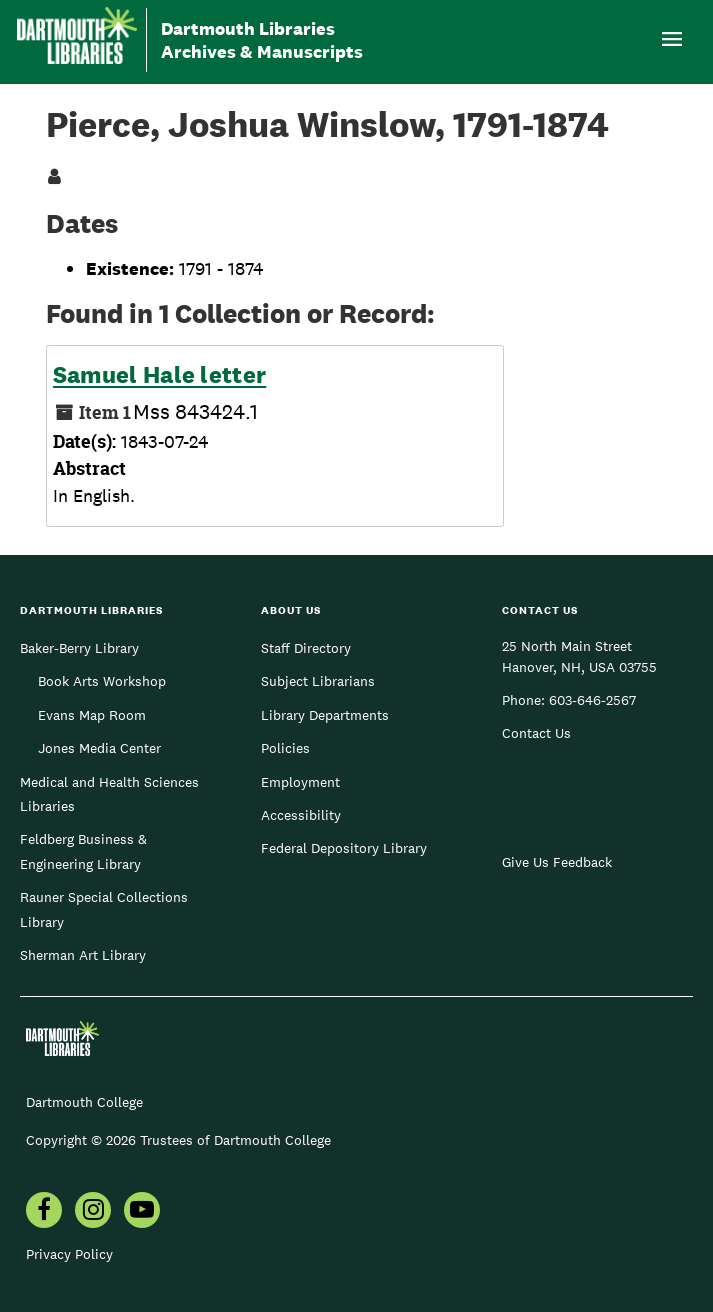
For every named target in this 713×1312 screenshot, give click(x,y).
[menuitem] (44, 1212)
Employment (300, 782)
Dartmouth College (84, 1102)
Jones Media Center (99, 748)
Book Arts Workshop (102, 681)
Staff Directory (306, 648)
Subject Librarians (318, 681)
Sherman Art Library (83, 955)
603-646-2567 (592, 700)
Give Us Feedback (557, 862)
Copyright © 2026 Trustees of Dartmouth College (178, 1140)
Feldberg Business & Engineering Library (83, 851)
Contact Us (536, 733)
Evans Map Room (92, 715)
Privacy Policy (69, 1254)
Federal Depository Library (344, 848)
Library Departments (325, 715)
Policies (285, 748)
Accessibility (301, 815)
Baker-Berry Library (79, 648)
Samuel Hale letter (159, 375)
